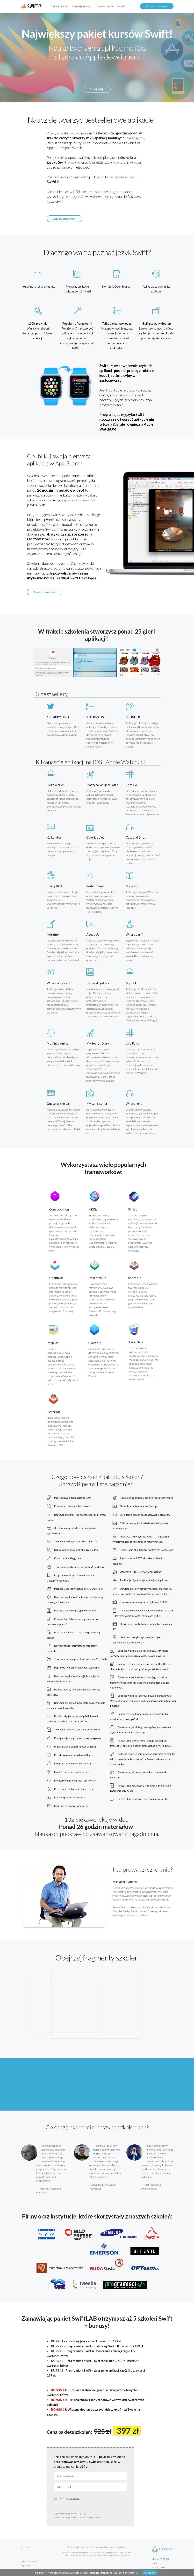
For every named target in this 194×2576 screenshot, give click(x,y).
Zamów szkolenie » (156, 5)
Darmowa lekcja (105, 6)
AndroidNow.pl (149, 2188)
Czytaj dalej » (97, 89)
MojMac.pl (42, 2192)
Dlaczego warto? (59, 6)
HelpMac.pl (95, 2188)
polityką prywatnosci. (127, 2572)
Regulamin (25, 2565)
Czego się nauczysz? (82, 6)
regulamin (74, 2498)
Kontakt (121, 6)
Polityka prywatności (29, 2561)
